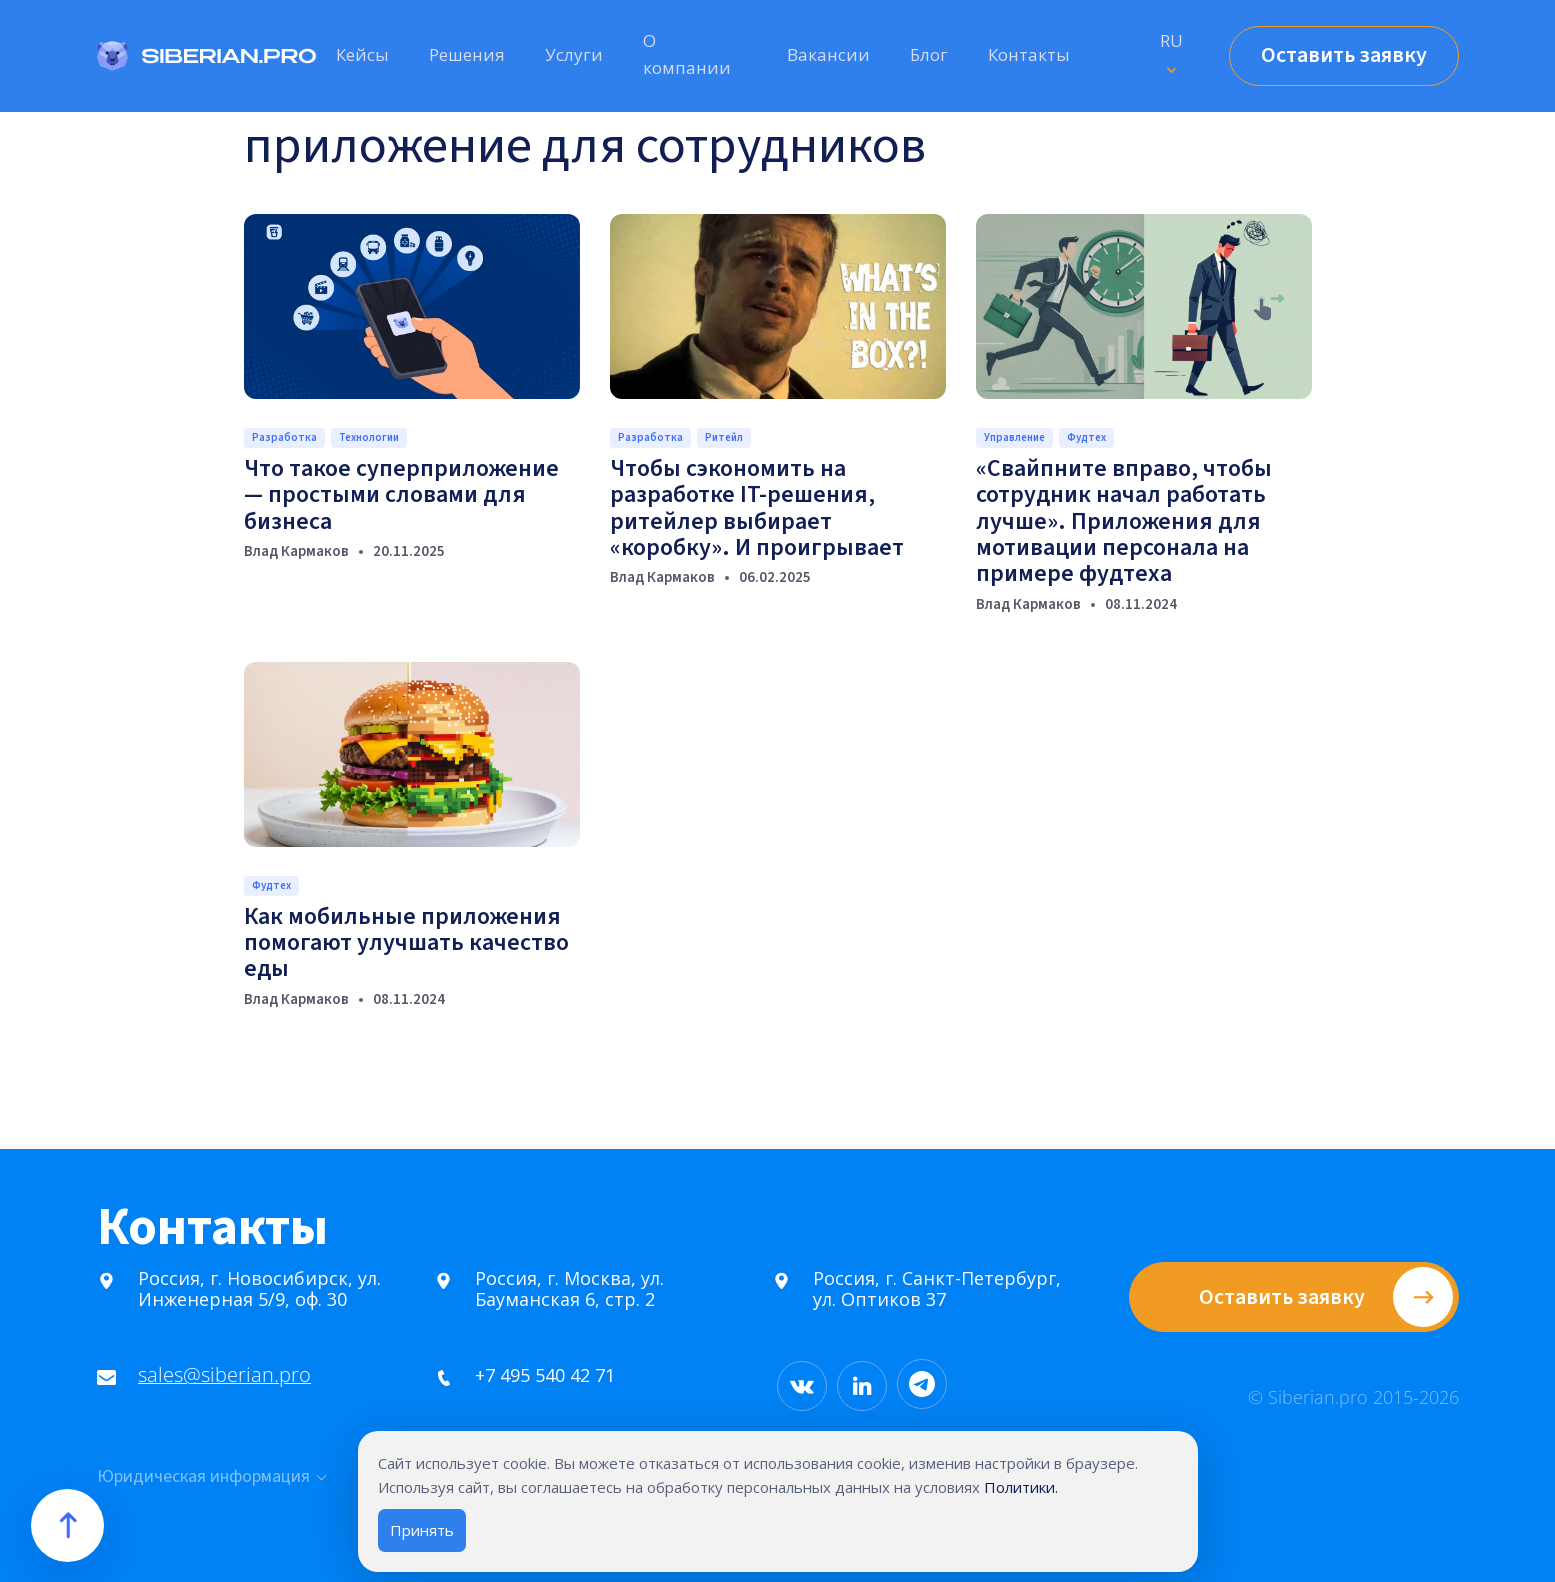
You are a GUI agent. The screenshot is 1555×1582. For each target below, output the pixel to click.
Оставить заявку (1344, 55)
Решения (467, 54)
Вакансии (828, 54)
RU (1171, 40)
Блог (929, 54)
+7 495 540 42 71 (537, 1375)
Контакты (1029, 54)
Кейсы (362, 54)
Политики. (1021, 1487)
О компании (687, 54)
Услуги (574, 54)
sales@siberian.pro (216, 1374)
